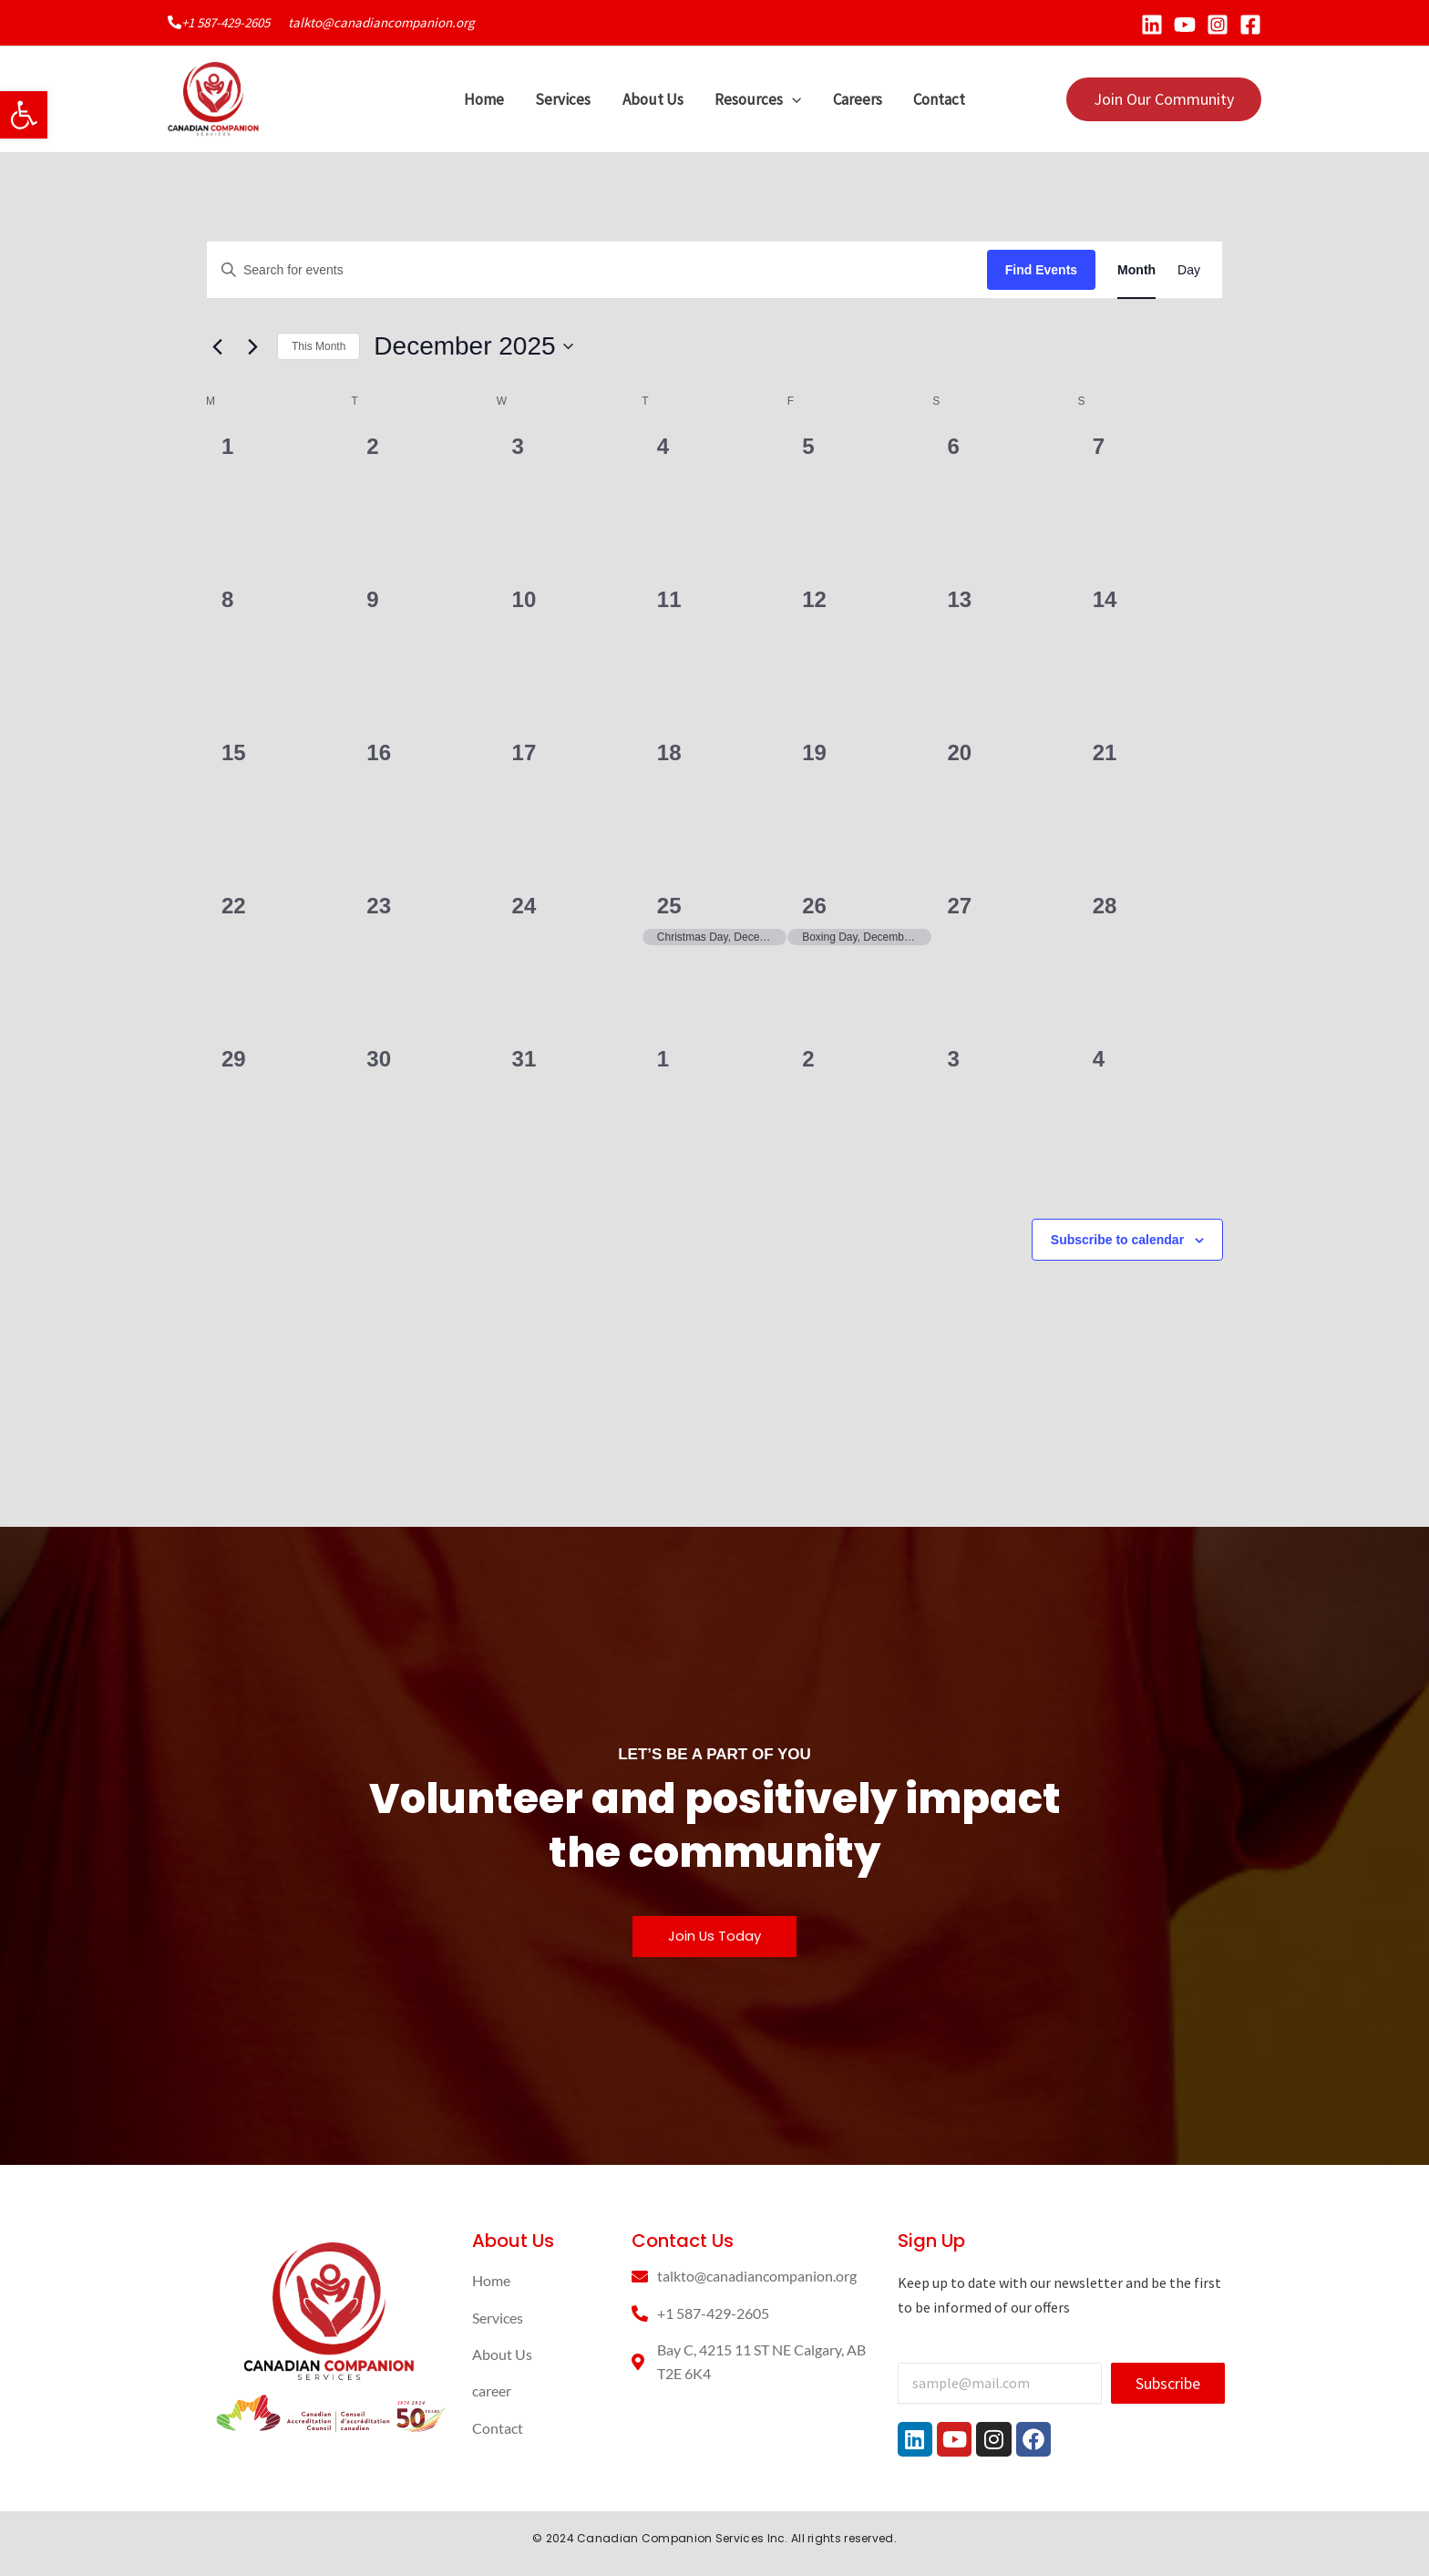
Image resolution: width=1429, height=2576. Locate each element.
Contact (938, 99)
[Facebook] (1250, 25)
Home (485, 99)
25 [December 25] (669, 905)
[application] (792, 99)
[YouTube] (1185, 25)
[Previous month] (217, 346)
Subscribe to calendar (1117, 1239)
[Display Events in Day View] (1188, 270)
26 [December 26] (814, 905)
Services (563, 99)
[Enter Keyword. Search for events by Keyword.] (597, 270)
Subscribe (1168, 2383)
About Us (653, 99)
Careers (856, 99)
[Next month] (252, 346)
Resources (757, 99)
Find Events (1041, 270)
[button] (23, 115)
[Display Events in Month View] (1136, 270)
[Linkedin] (1152, 25)
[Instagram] (1218, 25)
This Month (318, 346)
